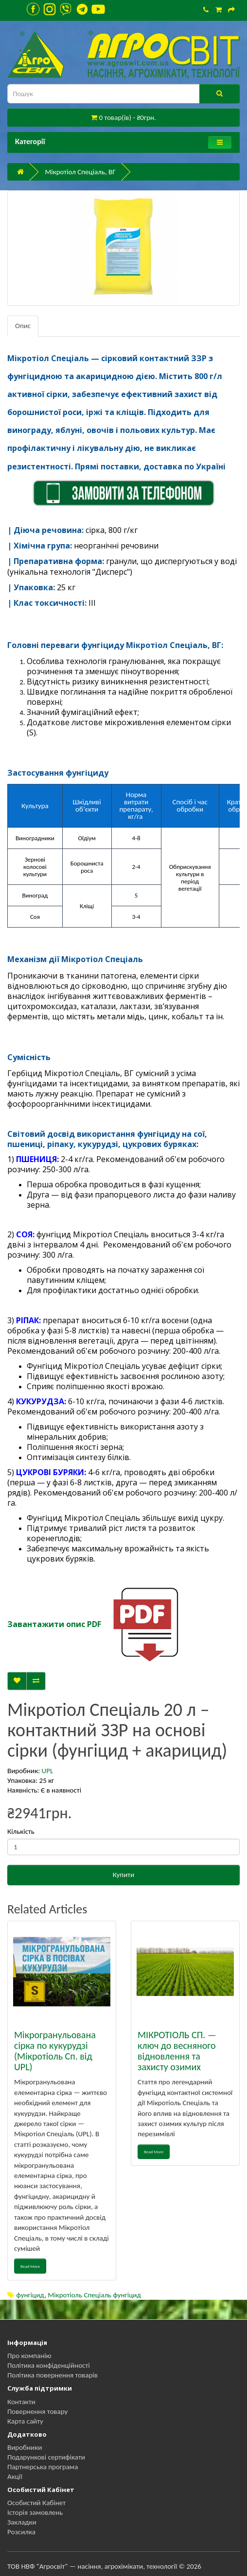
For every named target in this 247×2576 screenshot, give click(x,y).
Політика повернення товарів (52, 2375)
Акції (14, 2476)
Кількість (21, 1831)
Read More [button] (30, 2266)
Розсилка (21, 2531)
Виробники (24, 2447)
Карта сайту (25, 2421)
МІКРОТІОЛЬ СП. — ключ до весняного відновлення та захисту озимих (177, 2051)
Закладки (21, 2522)
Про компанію (29, 2355)
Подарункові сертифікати (46, 2457)
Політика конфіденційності (48, 2365)
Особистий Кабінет (36, 2502)
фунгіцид (30, 2295)
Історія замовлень (35, 2512)
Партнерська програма (42, 2466)
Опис (23, 325)
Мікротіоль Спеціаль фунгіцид (94, 2295)
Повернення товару (37, 2411)
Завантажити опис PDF (54, 1624)
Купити (123, 1874)
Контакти (21, 2401)
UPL (47, 1770)
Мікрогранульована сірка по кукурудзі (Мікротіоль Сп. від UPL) (55, 2051)
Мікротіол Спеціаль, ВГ (80, 171)
